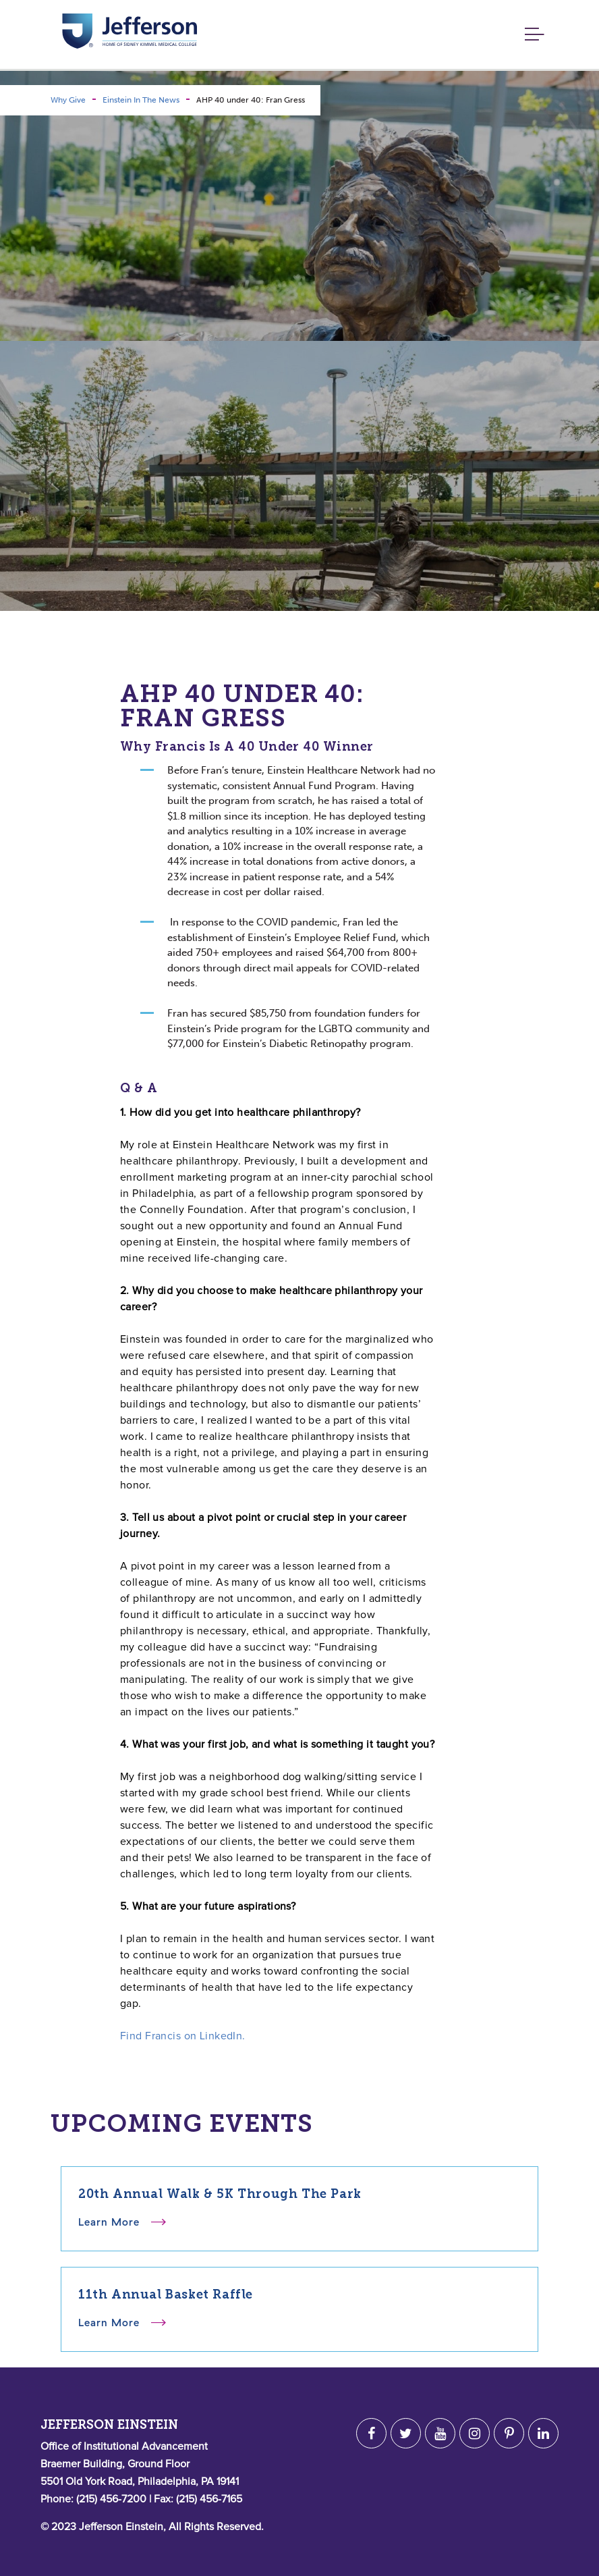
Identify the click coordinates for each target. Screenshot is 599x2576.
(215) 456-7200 (111, 2499)
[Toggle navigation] (531, 35)
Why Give (68, 100)
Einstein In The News (141, 100)
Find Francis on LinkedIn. (183, 2036)
